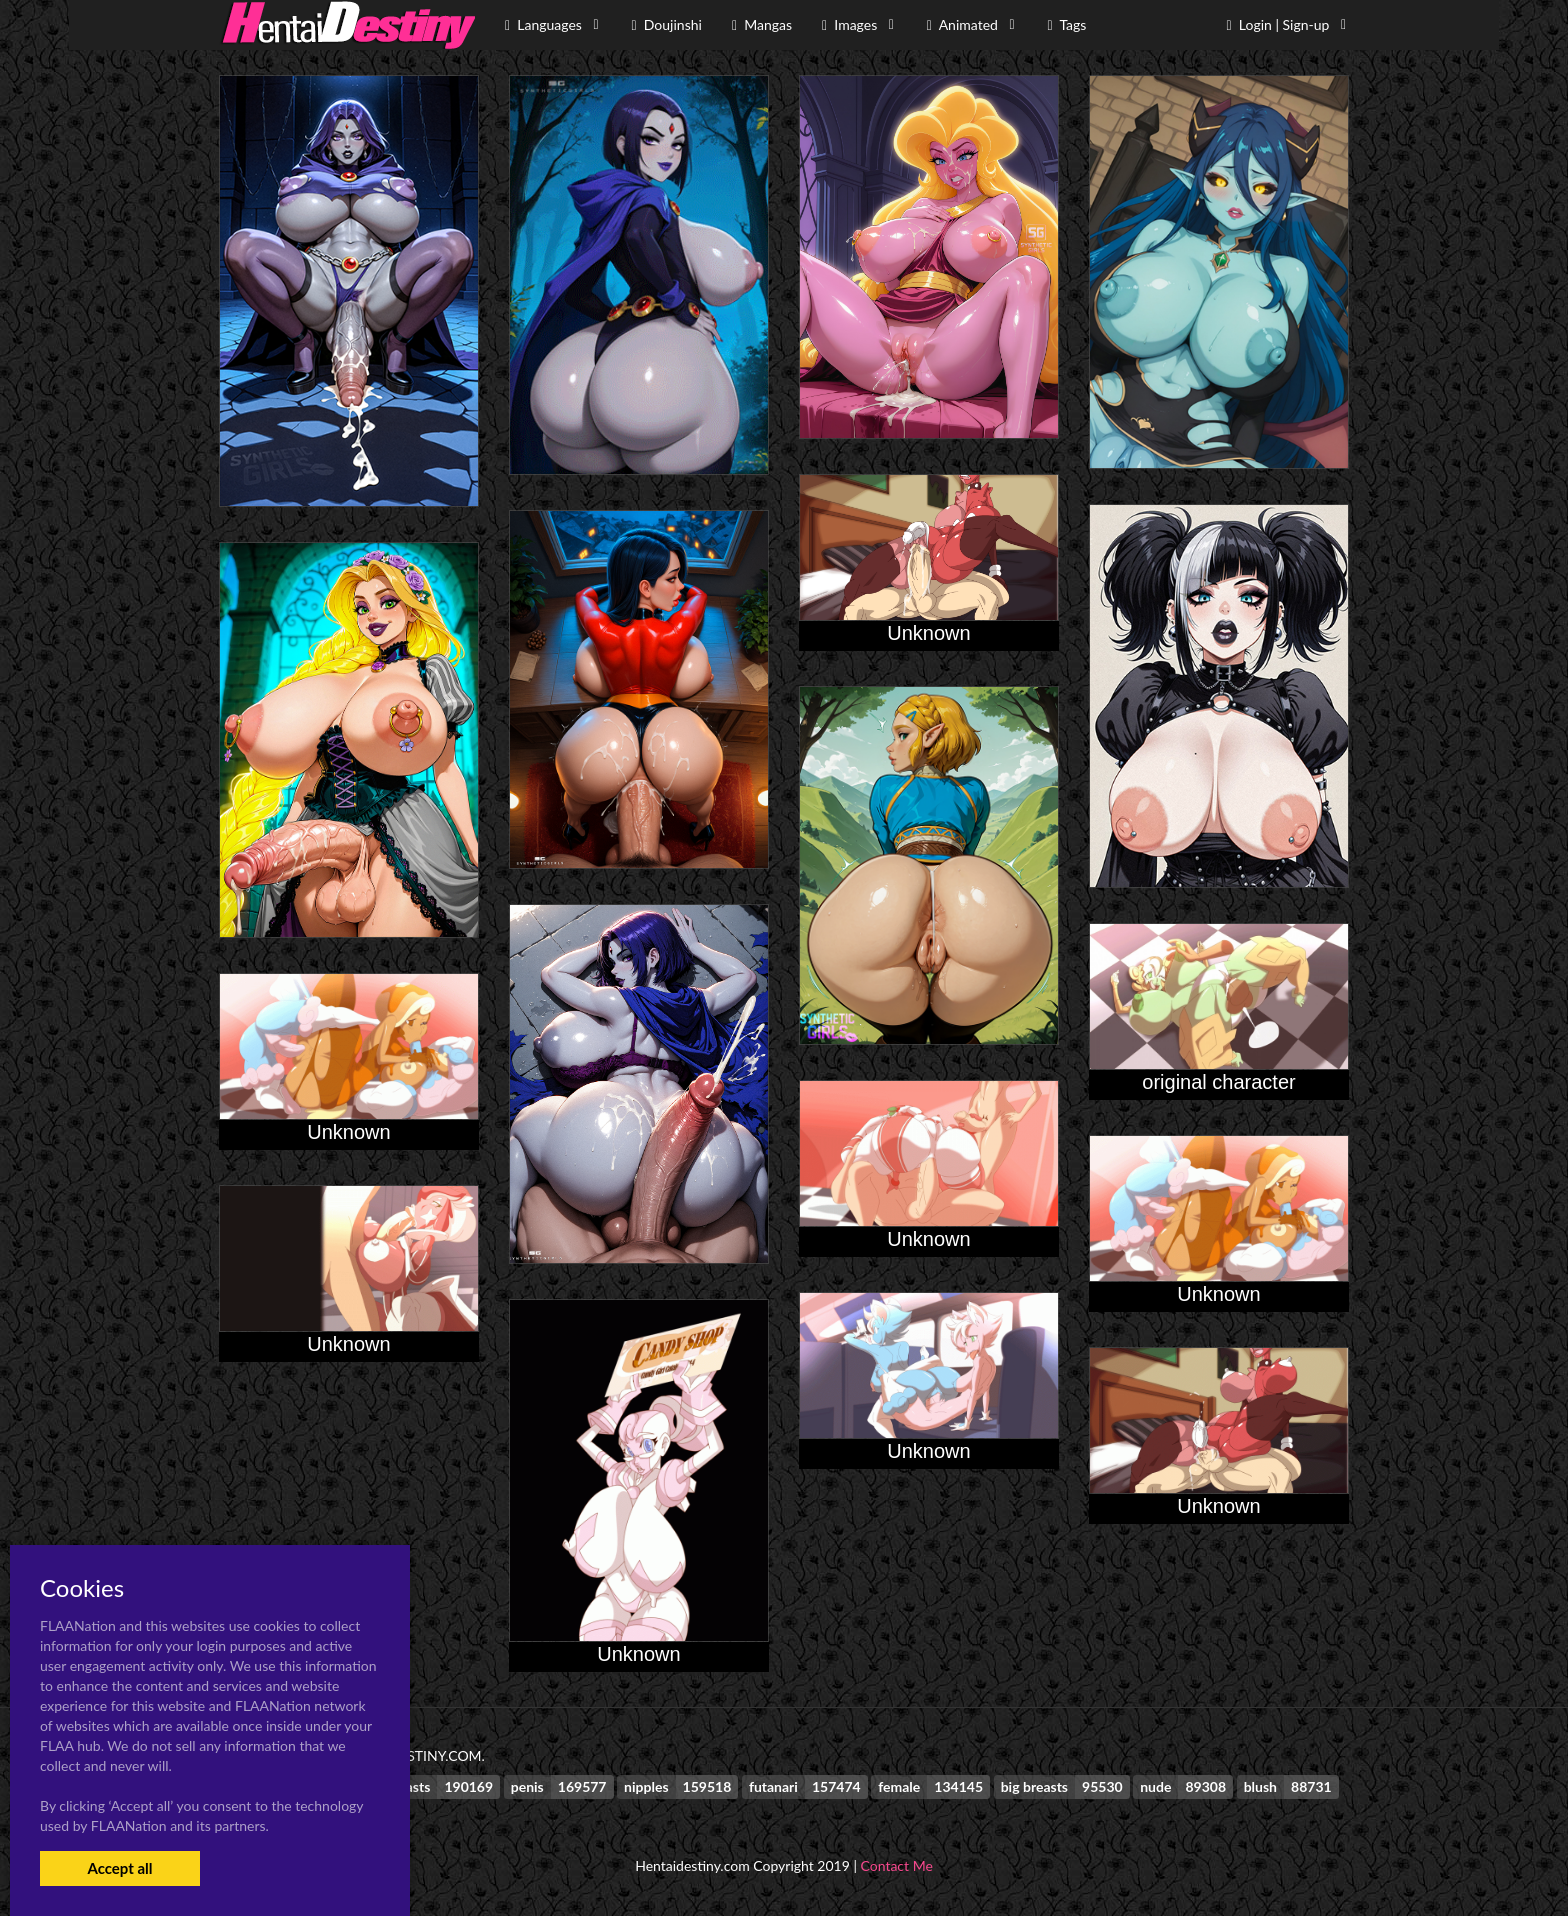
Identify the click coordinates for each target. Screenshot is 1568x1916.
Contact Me (897, 1865)
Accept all (119, 1868)
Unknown (928, 633)
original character (1218, 1082)
